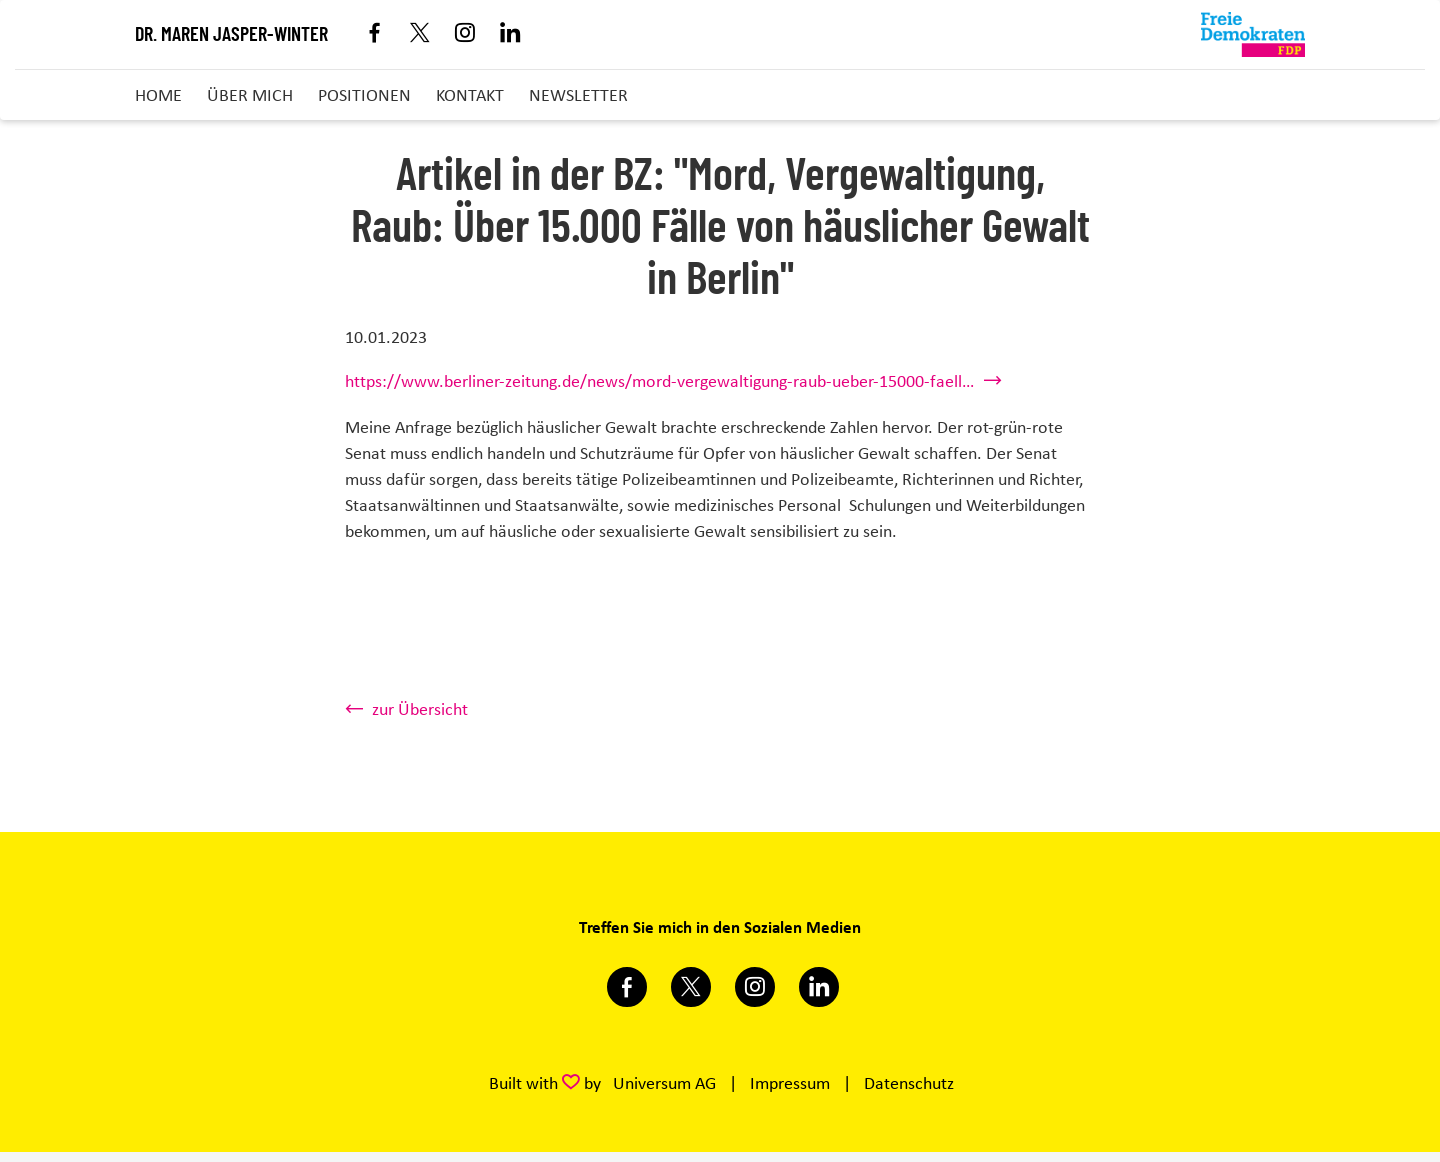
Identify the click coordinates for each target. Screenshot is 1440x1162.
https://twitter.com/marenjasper (691, 987)
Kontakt (470, 95)
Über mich (250, 95)
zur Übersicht (420, 709)
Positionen (364, 95)
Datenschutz (909, 1083)
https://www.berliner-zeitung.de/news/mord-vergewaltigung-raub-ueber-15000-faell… (659, 381)
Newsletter (578, 95)
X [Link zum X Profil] (420, 34)
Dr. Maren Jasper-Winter (231, 35)
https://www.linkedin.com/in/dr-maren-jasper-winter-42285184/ (819, 987)
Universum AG (664, 1083)
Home (158, 95)
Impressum (790, 1083)
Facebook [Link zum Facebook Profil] (375, 34)
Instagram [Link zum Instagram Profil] (465, 34)
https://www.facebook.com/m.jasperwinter (627, 987)
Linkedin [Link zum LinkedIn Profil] (510, 34)
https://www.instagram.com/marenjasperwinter (755, 987)
